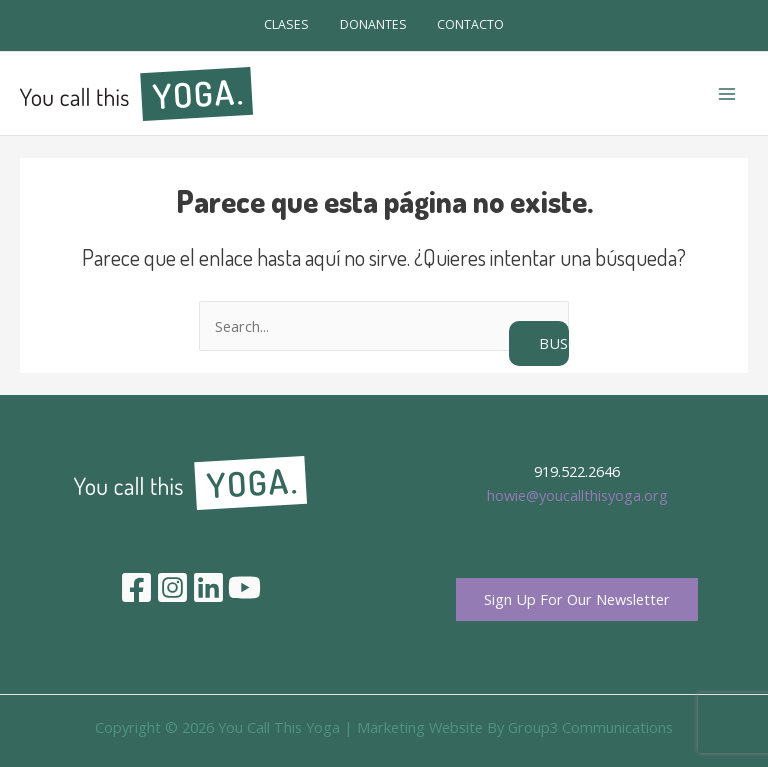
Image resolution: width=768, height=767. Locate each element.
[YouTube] (244, 587)
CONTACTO (470, 24)
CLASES (286, 24)
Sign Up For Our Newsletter (577, 599)
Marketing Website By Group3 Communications (515, 727)
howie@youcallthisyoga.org (577, 495)
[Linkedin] (208, 587)
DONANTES (373, 24)
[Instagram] (172, 587)
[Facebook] (136, 587)
